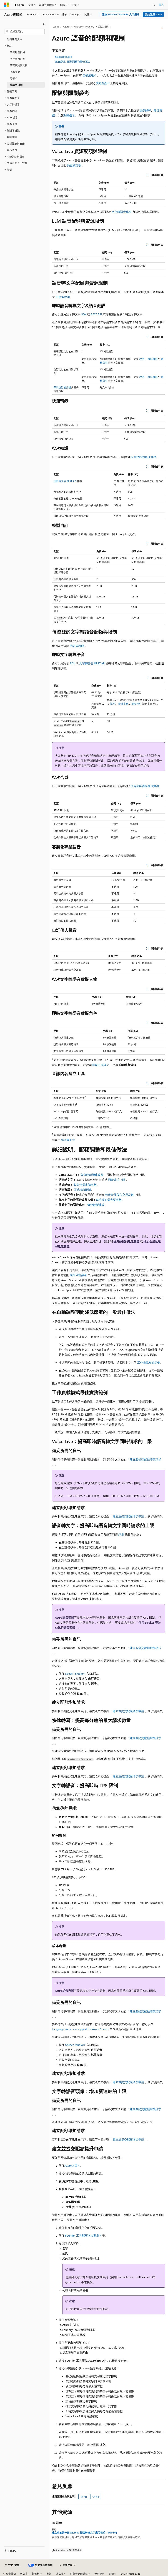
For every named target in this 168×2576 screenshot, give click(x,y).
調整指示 (69, 115)
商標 (111, 2573)
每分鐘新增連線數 (92, 1174)
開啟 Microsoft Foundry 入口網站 (120, 14)
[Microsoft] (6, 4)
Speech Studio (74, 1673)
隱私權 (59, 2573)
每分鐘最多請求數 (85, 1184)
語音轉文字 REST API (65, 481)
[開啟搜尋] (153, 5)
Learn (56, 26)
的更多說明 (74, 165)
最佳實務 (153, 359)
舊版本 (24, 2573)
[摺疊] (43, 24)
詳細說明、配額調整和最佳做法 (72, 61)
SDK (83, 314)
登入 (161, 4)
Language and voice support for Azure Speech (80, 2029)
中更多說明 (63, 297)
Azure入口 (70, 2165)
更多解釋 (145, 110)
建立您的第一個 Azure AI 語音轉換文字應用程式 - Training (84, 2532)
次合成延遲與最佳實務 (145, 786)
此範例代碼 (99, 1065)
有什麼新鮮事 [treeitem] (17, 58)
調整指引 (137, 703)
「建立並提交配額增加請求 (144, 1459)
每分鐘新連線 (95, 1204)
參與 (48, 2573)
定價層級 (88, 75)
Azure (66, 26)
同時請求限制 (82, 1189)
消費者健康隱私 (78, 2573)
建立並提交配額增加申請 (128, 1516)
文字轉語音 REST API (92, 663)
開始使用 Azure (153, 14)
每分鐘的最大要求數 (109, 1199)
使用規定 (99, 2573)
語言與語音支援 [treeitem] (18, 65)
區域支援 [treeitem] (15, 71)
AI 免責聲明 (9, 2573)
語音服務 (103, 26)
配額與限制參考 (63, 57)
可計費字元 (68, 1140)
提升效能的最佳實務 (143, 457)
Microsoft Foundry (84, 26)
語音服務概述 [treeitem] (17, 52)
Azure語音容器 (64, 1617)
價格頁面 (101, 83)
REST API (96, 314)
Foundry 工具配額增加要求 (82, 2235)
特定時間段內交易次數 (119, 1194)
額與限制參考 (78, 1275)
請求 (121, 1534)
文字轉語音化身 (122, 212)
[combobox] (24, 31)
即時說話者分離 (62, 387)
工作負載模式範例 (148, 1362)
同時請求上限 (116, 1179)
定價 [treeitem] (12, 78)
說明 (141, 359)
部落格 (35, 2573)
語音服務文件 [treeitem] (14, 39)
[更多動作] (162, 27)
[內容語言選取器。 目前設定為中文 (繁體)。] (12, 2565)
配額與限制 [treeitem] (16, 84)
